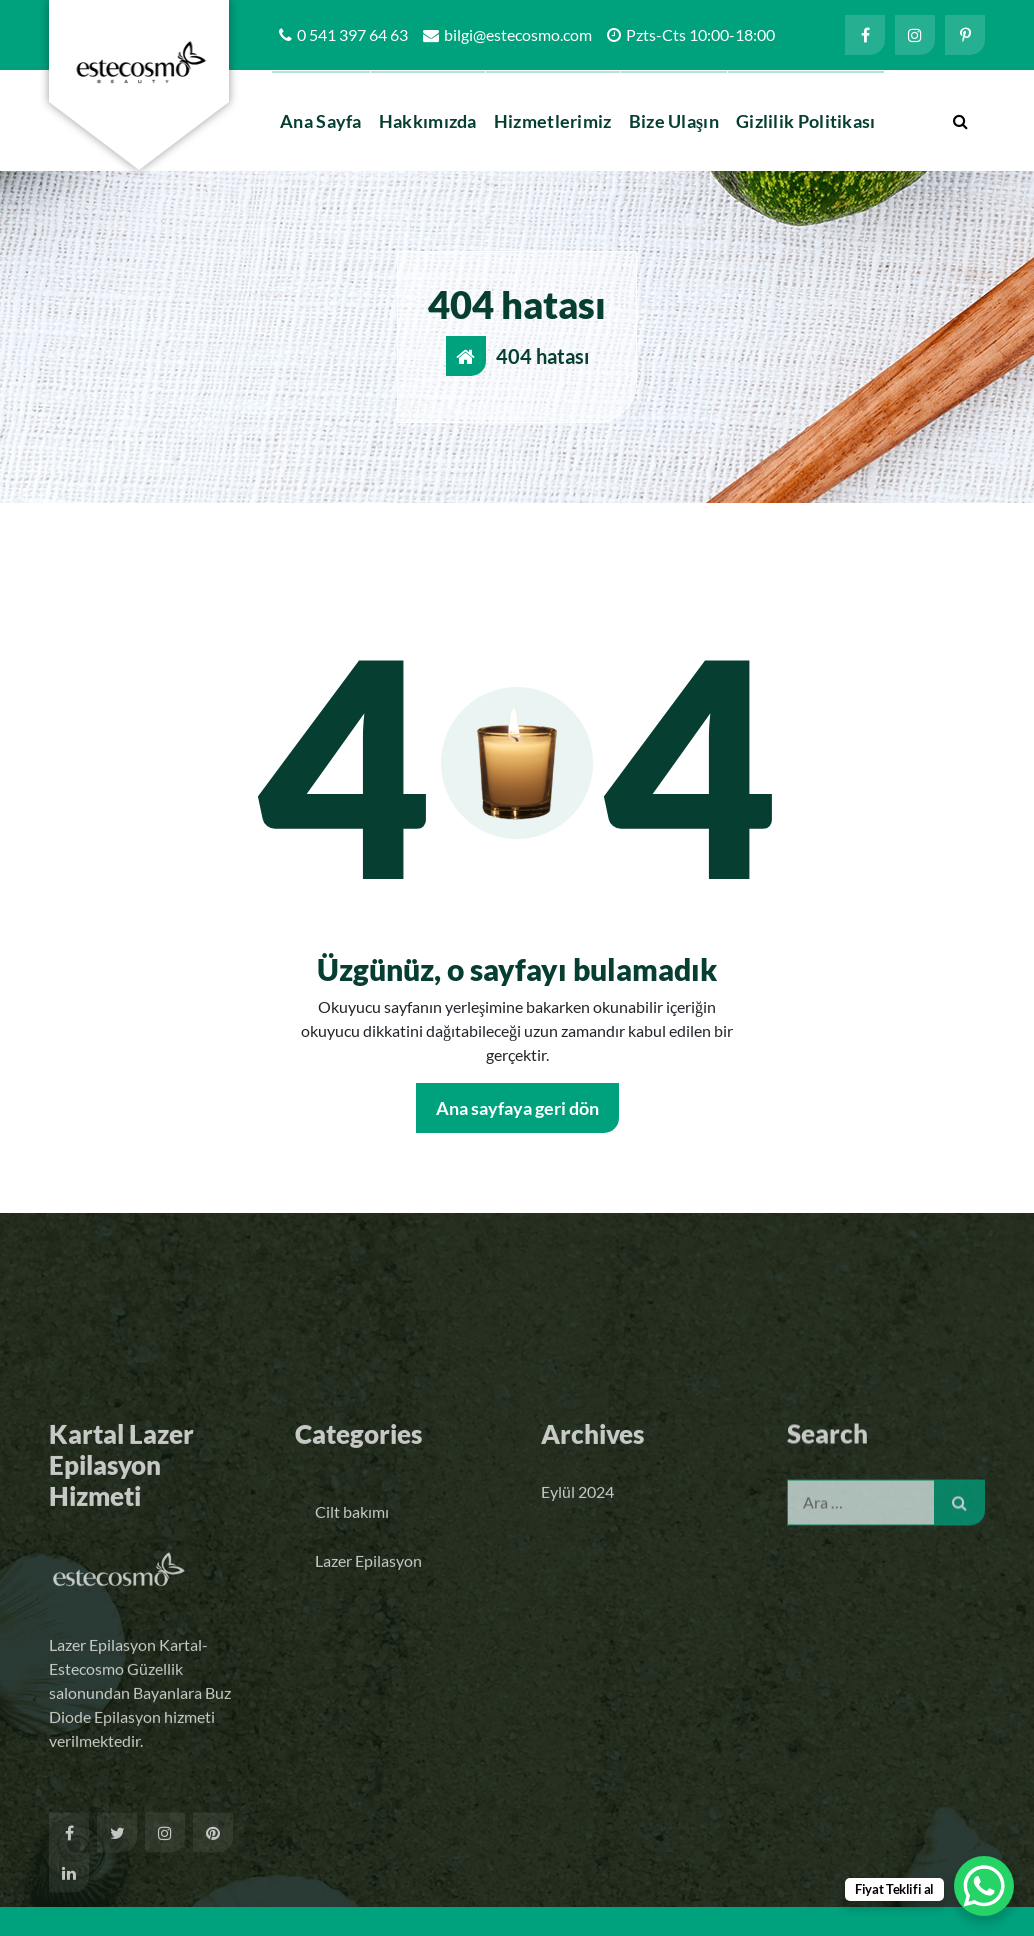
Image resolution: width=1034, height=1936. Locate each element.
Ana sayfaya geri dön (517, 1108)
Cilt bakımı (352, 1701)
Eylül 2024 (577, 1681)
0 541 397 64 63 (352, 34)
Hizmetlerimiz (553, 121)
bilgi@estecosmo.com (518, 34)
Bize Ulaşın (674, 121)
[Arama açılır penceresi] (960, 121)
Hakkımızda (428, 121)
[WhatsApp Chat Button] (984, 1886)
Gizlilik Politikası (806, 121)
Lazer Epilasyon (368, 1750)
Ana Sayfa (321, 121)
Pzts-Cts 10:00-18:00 (700, 34)
